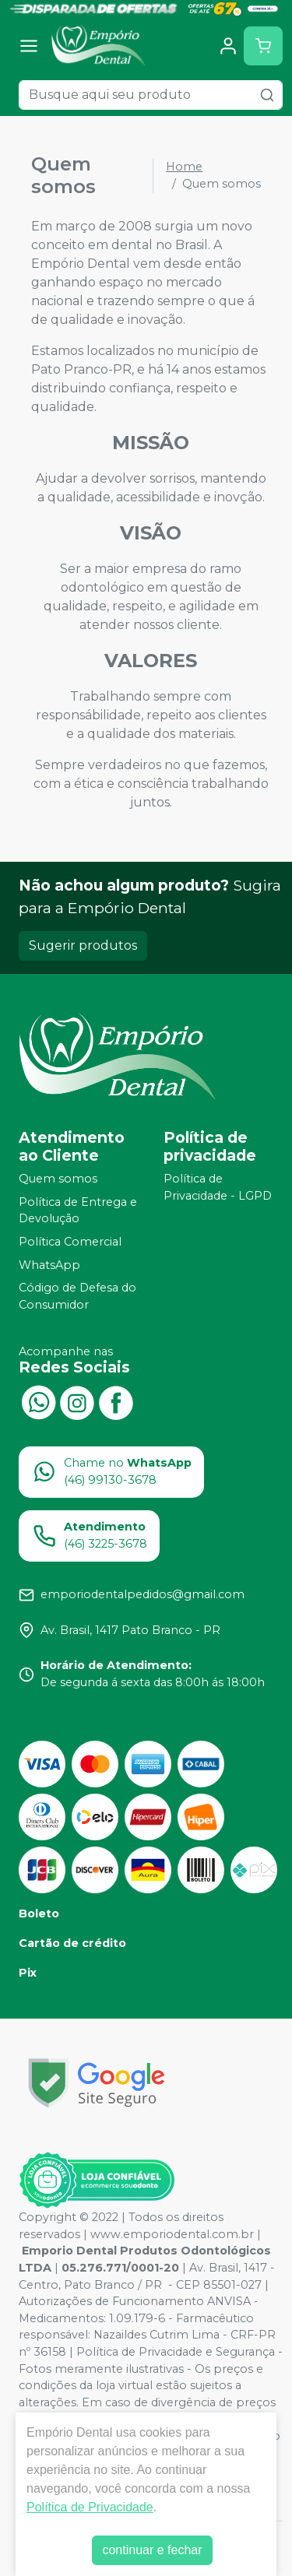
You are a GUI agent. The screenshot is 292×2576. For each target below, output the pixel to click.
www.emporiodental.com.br (172, 2234)
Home (184, 167)
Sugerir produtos (83, 945)
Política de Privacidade (89, 2507)
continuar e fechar (152, 2550)
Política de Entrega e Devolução (78, 1210)
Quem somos (58, 1179)
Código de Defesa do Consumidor (77, 1297)
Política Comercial (70, 1242)
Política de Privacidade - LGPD (218, 1187)
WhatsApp (49, 1265)
